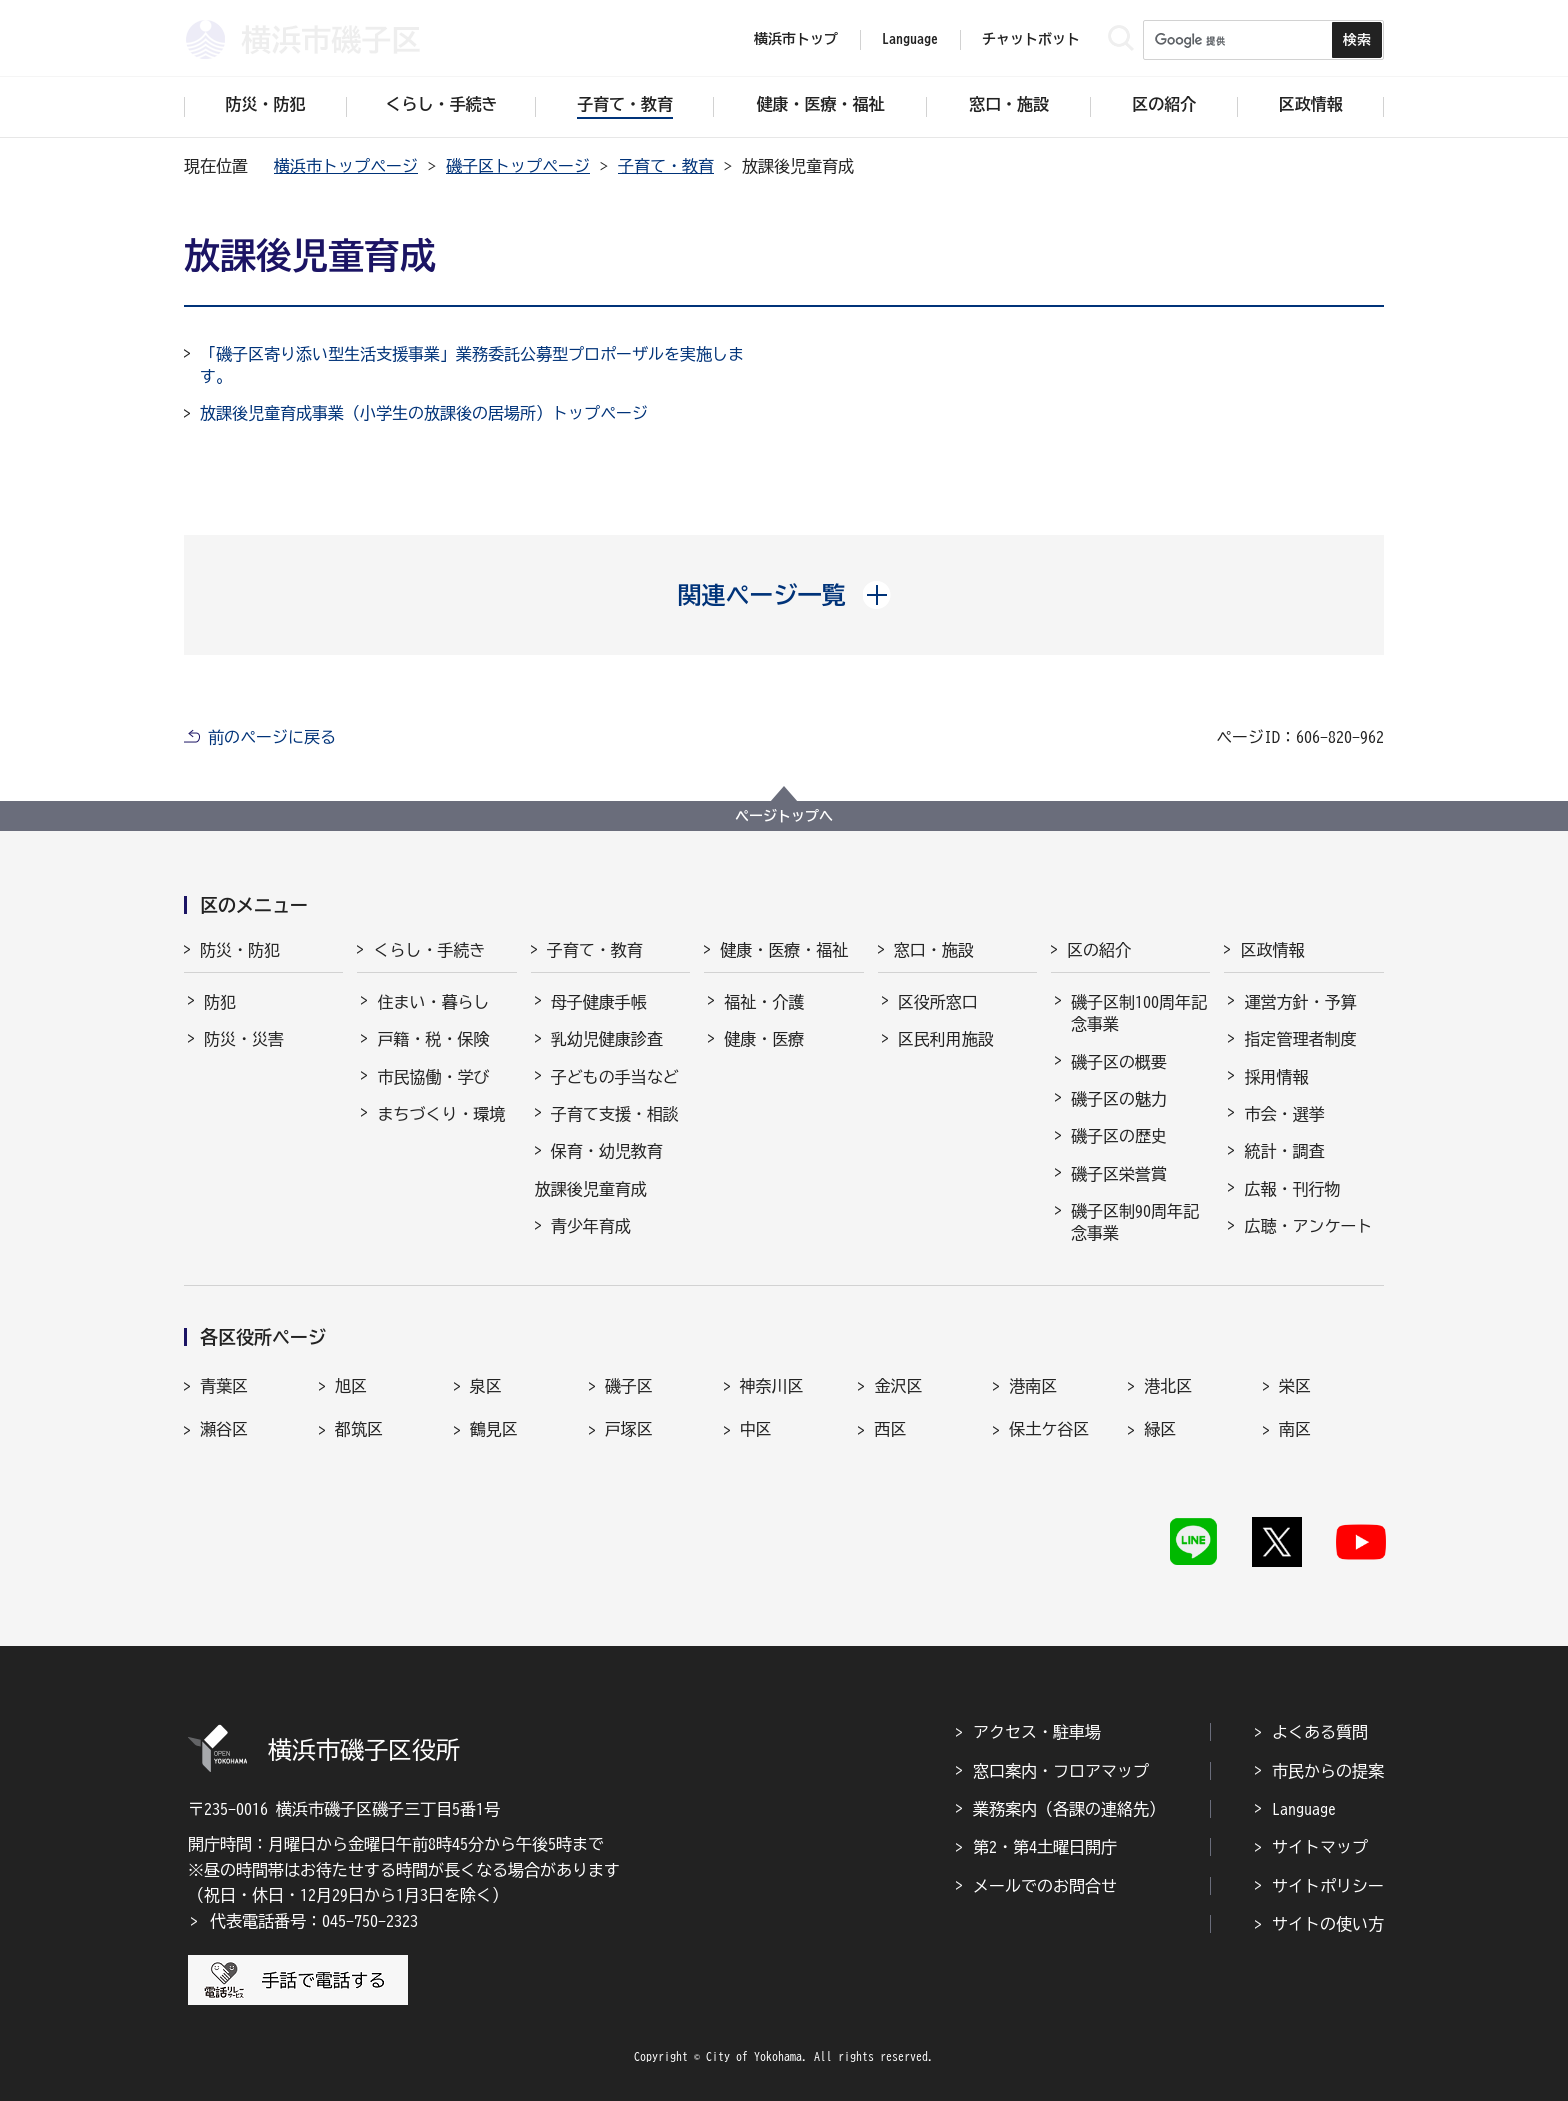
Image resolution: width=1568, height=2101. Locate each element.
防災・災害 (244, 1039)
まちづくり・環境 (441, 1114)
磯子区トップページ (518, 166)
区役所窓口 (938, 1002)
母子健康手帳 (599, 1002)
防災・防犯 (240, 950)
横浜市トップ (796, 39)
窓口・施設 (934, 950)
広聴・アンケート (1308, 1226)
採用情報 (1276, 1077)
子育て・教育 (666, 166)
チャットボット (1031, 39)
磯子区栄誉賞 (1119, 1174)
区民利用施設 (946, 1039)
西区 (890, 1429)
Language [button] (910, 39)
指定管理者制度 (1300, 1039)
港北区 (1168, 1386)
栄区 (1295, 1386)
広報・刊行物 (1292, 1189)
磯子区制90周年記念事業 (1135, 1222)
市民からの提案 (1328, 1771)
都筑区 (359, 1429)
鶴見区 (494, 1429)
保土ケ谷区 (1049, 1429)
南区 (1295, 1429)
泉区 (486, 1386)
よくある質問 (1320, 1732)
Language (1304, 1809)
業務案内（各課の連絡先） (1069, 1809)
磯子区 (629, 1386)
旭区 (351, 1386)
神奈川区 (772, 1386)
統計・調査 (1284, 1151)
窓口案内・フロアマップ (1061, 1771)
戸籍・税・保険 (433, 1039)
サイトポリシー (1328, 1886)
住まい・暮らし (433, 1002)
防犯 (220, 1002)
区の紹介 (1099, 950)
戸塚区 (629, 1429)
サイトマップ (1320, 1847)
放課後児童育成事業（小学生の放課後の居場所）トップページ (424, 413)
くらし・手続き (429, 950)
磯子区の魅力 (1119, 1099)
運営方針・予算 (1300, 1002)
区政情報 (1272, 950)
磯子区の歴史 (1119, 1136)
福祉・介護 (764, 1002)
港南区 (1033, 1386)
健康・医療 (764, 1039)
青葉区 (224, 1386)
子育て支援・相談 (615, 1114)
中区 (756, 1429)
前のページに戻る (272, 737)
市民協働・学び (433, 1077)
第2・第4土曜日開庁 (1045, 1847)
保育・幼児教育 (607, 1151)
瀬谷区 (224, 1429)
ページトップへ (784, 816)
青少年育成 (591, 1226)
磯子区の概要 (1119, 1062)
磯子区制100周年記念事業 (1139, 1013)
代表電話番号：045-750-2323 (314, 1921)
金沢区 (898, 1386)
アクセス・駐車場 (1037, 1732)
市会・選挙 (1284, 1114)
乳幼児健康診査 (607, 1039)
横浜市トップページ (346, 166)
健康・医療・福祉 (784, 950)
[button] (784, 595)
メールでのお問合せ (1045, 1886)
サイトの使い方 (1328, 1924)
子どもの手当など (615, 1077)
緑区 (1160, 1429)
